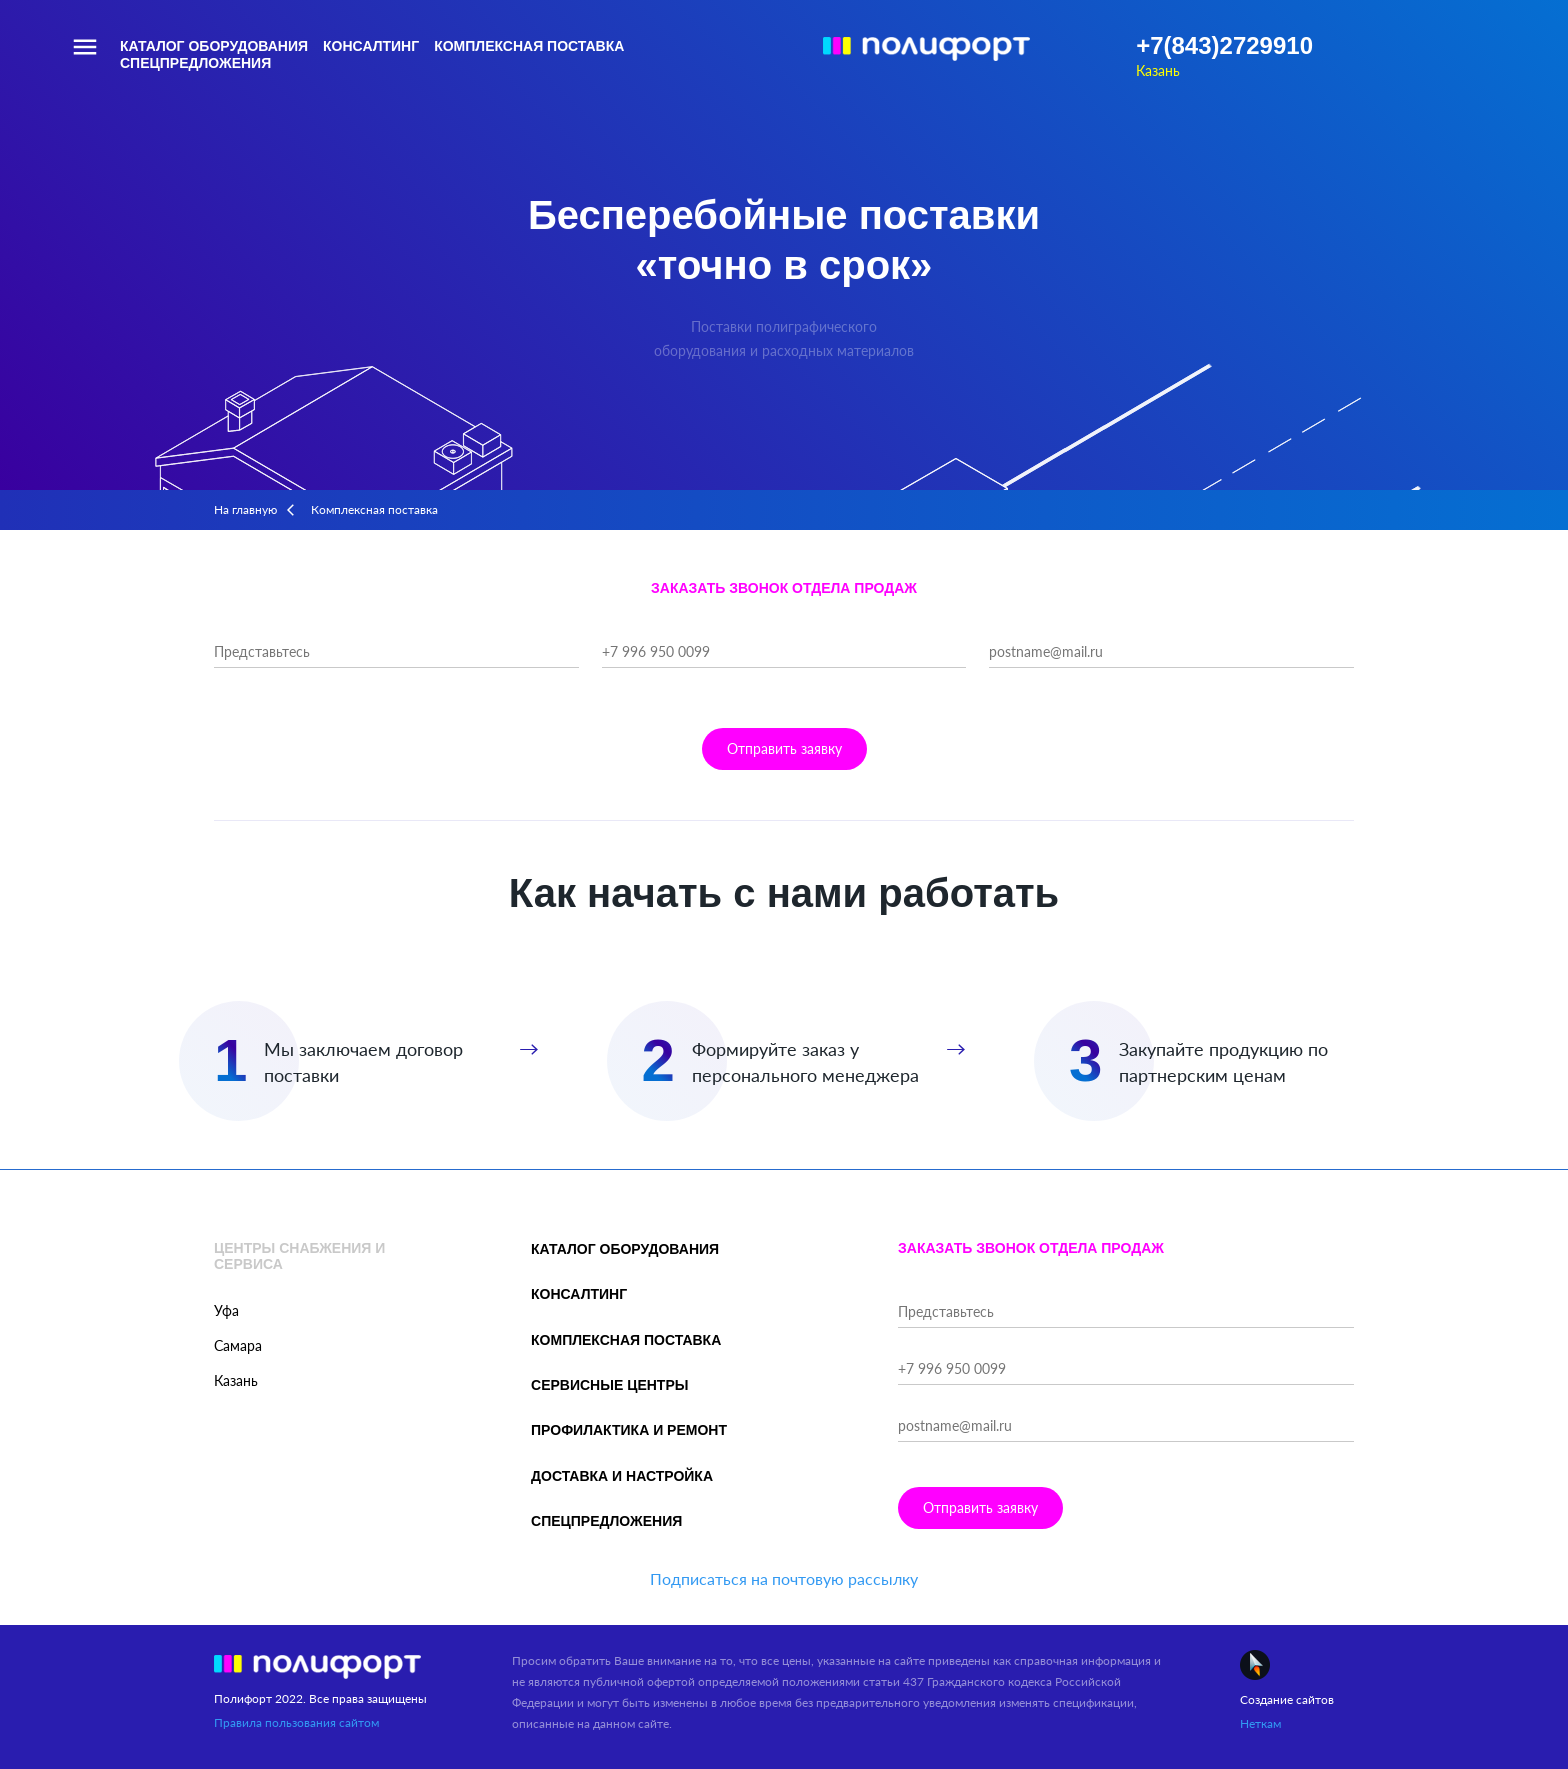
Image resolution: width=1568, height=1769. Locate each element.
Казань (1158, 70)
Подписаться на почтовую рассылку (784, 1578)
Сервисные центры (609, 1385)
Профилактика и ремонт (629, 1430)
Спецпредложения (195, 63)
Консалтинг (371, 46)
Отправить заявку (784, 748)
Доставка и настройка (622, 1476)
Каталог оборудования (214, 46)
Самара (238, 1345)
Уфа (226, 1310)
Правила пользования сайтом (296, 1722)
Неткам (1260, 1723)
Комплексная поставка (529, 46)
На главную (245, 509)
